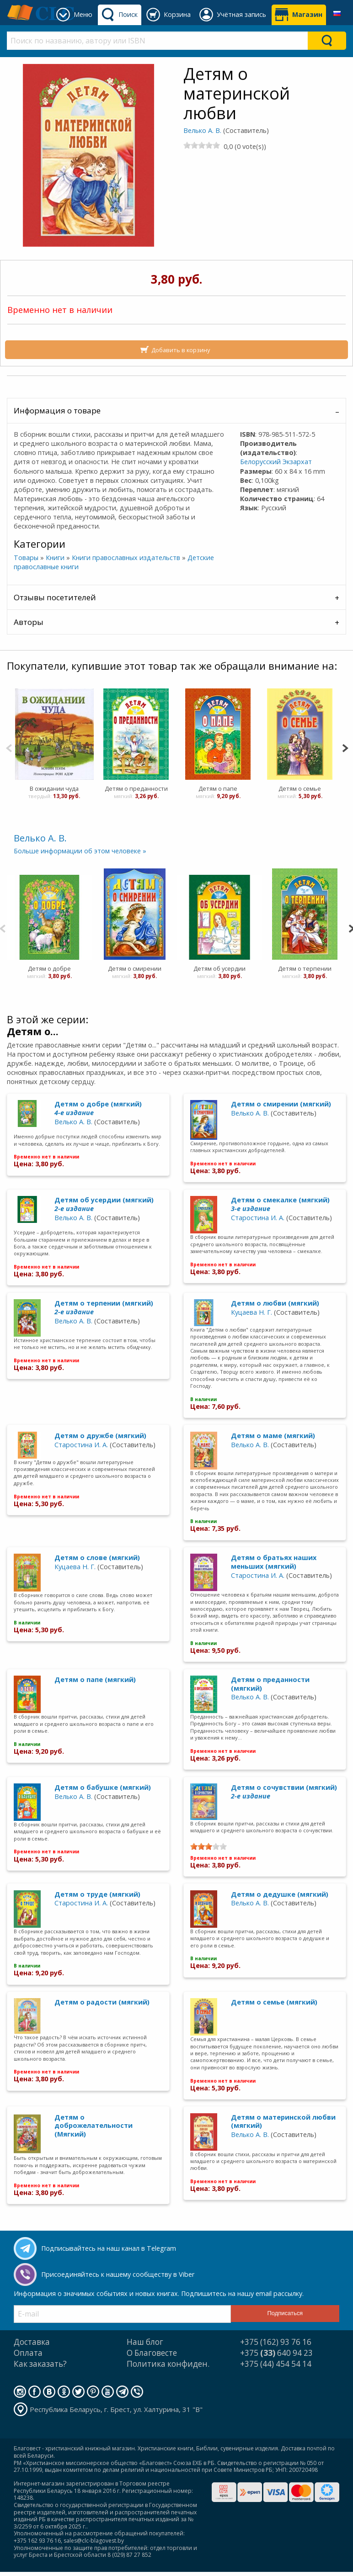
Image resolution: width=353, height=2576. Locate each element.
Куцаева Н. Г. (251, 1312)
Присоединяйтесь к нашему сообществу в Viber (117, 2274)
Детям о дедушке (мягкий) (279, 1894)
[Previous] (8, 747)
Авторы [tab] (28, 622)
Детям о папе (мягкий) (95, 1679)
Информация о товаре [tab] (57, 410)
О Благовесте (152, 2353)
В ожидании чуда (54, 788)
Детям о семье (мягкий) (274, 2002)
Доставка (32, 2342)
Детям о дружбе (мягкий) (100, 1435)
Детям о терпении (305, 968)
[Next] (345, 747)
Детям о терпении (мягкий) (103, 1307)
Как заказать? (40, 2364)
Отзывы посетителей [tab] (55, 597)
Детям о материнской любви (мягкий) (283, 2121)
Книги (55, 557)
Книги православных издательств (126, 557)
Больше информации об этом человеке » (80, 850)
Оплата (28, 2353)
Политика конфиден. (168, 2364)
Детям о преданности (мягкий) (270, 1684)
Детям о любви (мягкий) (275, 1303)
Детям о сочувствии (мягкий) (284, 1791)
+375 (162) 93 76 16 (275, 2342)
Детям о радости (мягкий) (102, 2002)
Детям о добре (49, 968)
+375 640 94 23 (276, 2353)
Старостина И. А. (257, 1217)
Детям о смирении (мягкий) (281, 1104)
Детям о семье (299, 788)
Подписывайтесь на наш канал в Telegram (108, 2248)
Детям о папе (217, 788)
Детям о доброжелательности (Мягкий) (93, 2125)
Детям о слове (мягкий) (97, 1557)
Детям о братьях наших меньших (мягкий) (273, 1562)
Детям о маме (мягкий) (273, 1435)
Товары (26, 557)
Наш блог (145, 2342)
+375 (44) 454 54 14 (275, 2364)
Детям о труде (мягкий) (97, 1894)
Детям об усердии (219, 968)
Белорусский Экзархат (276, 461)
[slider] (201, 145)
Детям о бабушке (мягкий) (102, 1787)
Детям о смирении (134, 968)
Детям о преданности (135, 788)
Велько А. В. (202, 130)
